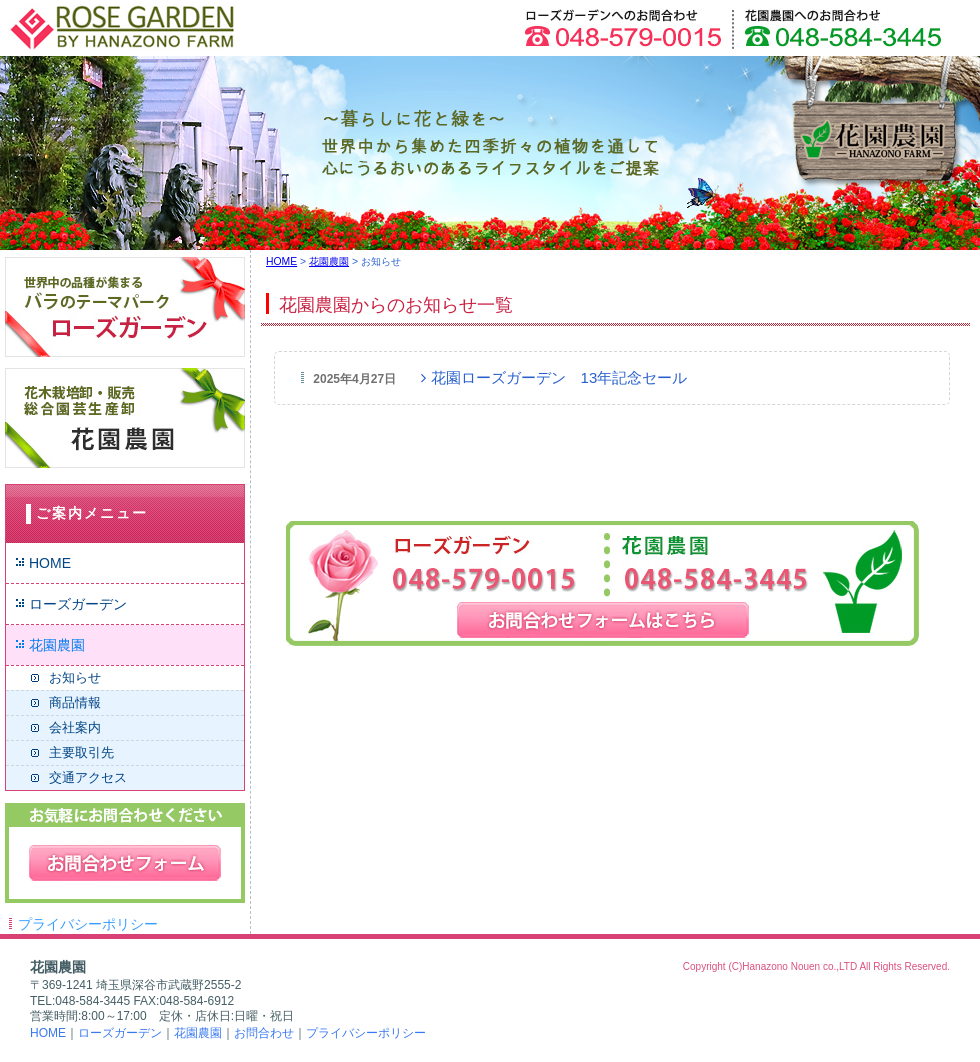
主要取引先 (81, 752)
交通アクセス (88, 777)
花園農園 (57, 645)
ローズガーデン (78, 604)
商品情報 (75, 702)
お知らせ (75, 677)
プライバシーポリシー (88, 924)
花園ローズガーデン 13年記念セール (554, 377)
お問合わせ (264, 1033)
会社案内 (75, 727)
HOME (50, 563)
